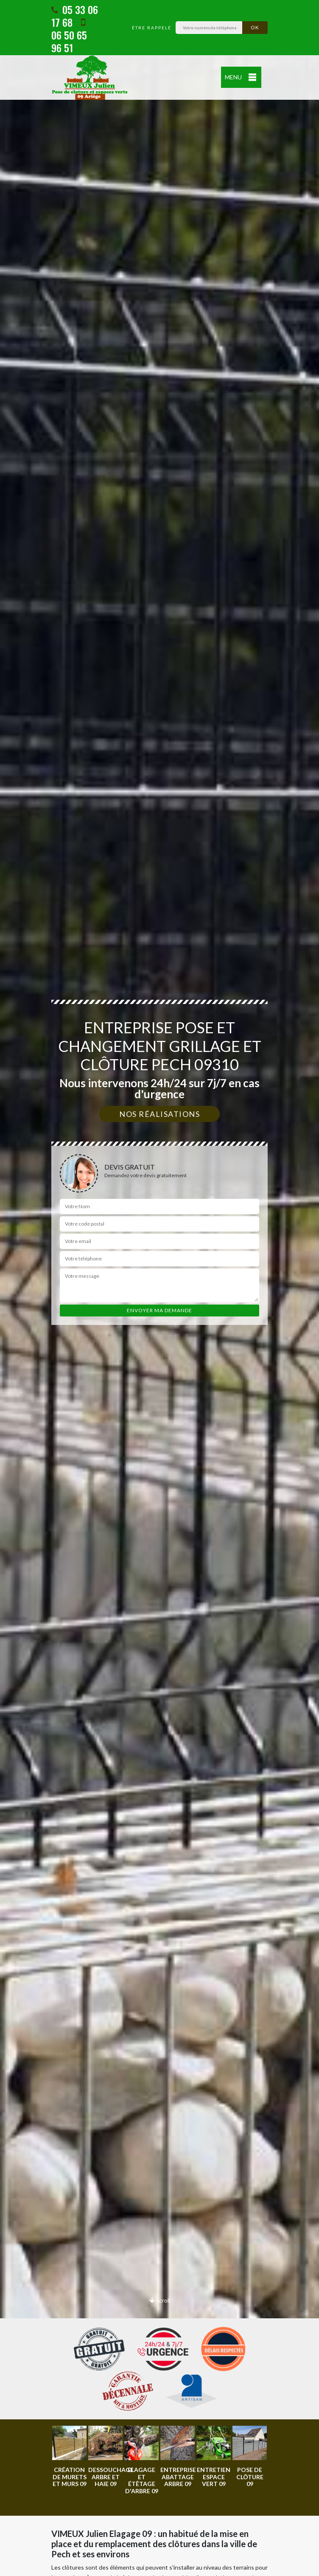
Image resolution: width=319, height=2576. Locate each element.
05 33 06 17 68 (74, 16)
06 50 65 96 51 (69, 36)
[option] (69, 2457)
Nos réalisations (159, 1114)
